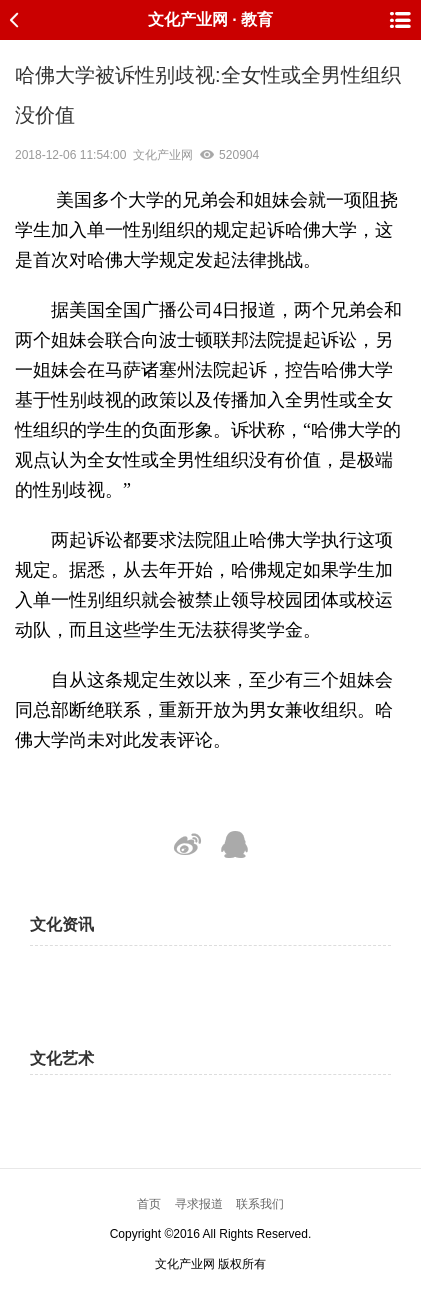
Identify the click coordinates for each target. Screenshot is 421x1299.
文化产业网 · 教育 (210, 19)
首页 (149, 1204)
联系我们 (260, 1204)
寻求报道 (199, 1204)
